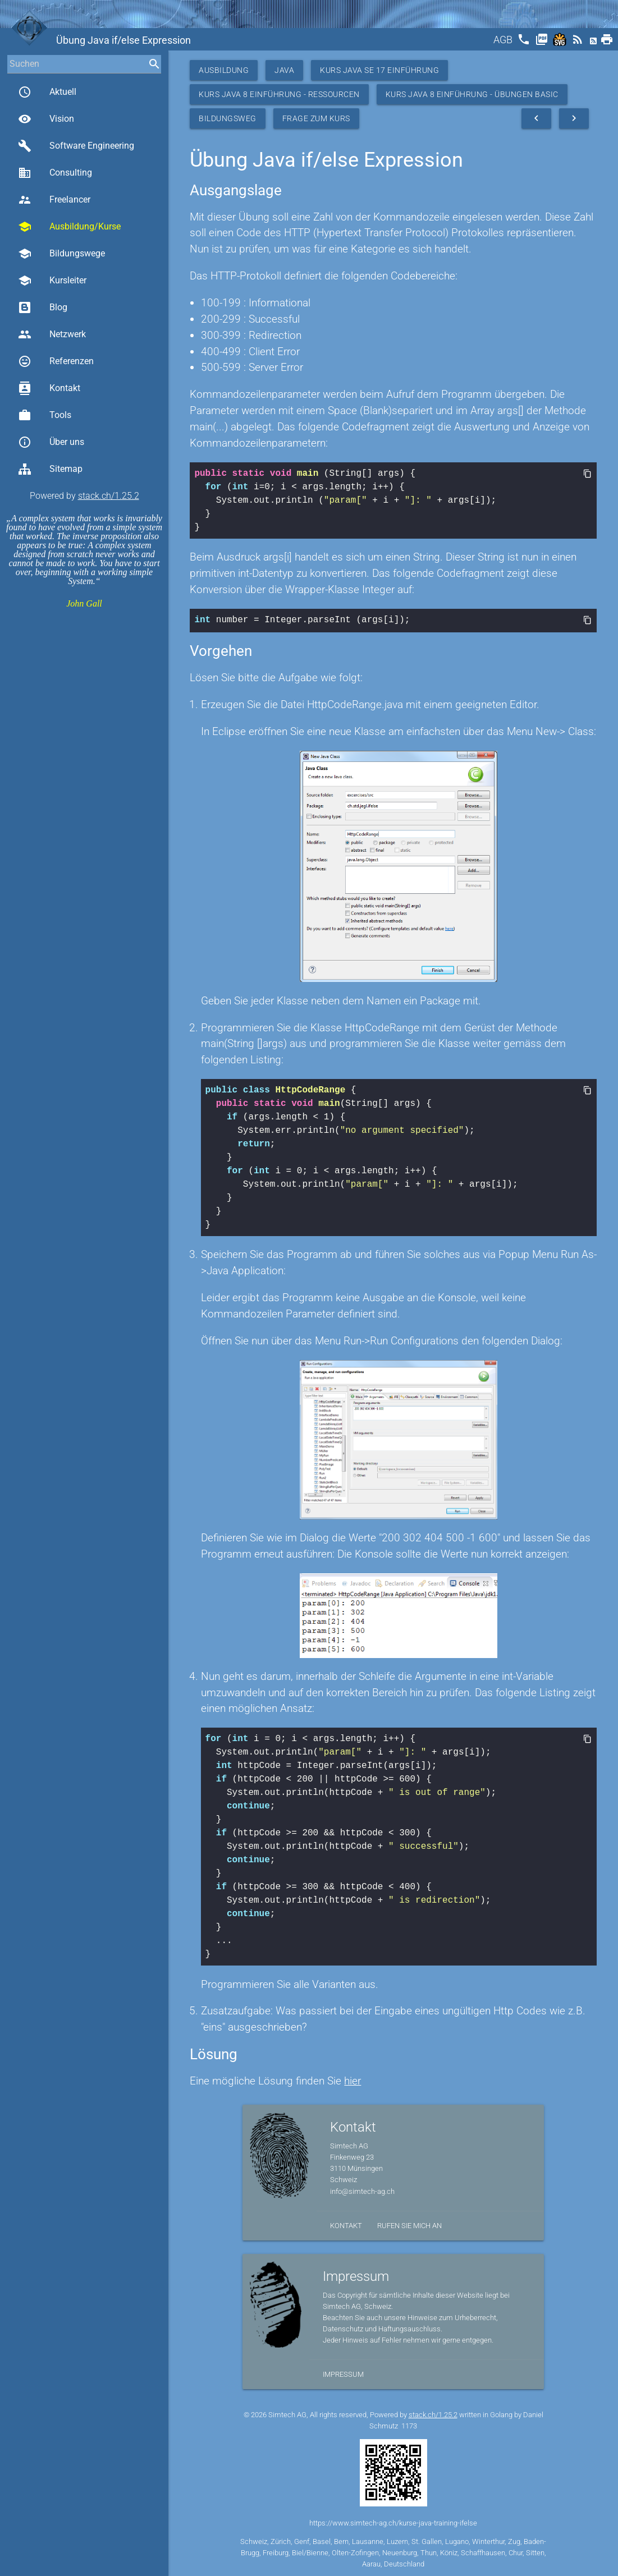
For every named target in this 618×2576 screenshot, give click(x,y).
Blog (42, 307)
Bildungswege (61, 253)
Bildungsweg (228, 118)
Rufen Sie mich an (409, 2224)
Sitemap (50, 469)
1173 (409, 2425)
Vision (46, 118)
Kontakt (49, 388)
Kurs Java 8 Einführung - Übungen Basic (472, 94)
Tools (44, 415)
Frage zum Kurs (316, 118)
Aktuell (47, 92)
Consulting (55, 172)
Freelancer (54, 199)
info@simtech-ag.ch (362, 2190)
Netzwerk (52, 334)
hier (352, 2079)
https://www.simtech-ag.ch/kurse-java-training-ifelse (393, 2522)
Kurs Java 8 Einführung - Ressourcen (279, 94)
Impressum (343, 2373)
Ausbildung (224, 70)
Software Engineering (76, 145)
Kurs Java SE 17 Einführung (379, 70)
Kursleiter (52, 280)
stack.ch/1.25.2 (108, 495)
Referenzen (56, 361)
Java (284, 70)
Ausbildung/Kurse (69, 226)
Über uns (51, 442)
